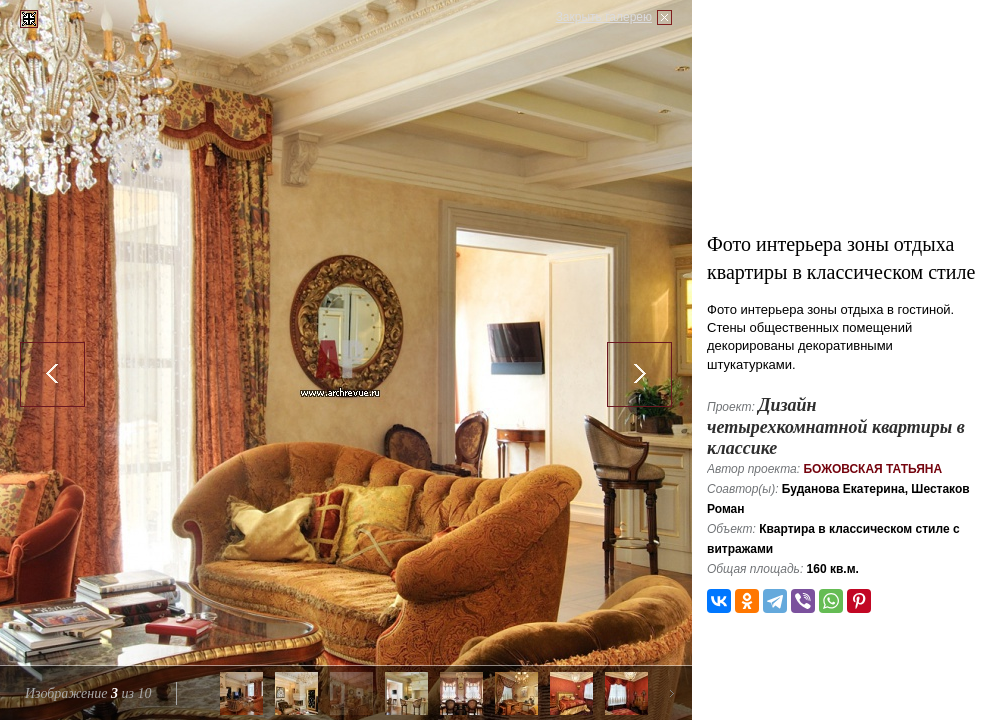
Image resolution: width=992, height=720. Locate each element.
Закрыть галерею (604, 17)
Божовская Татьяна (872, 469)
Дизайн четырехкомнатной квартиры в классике (836, 426)
